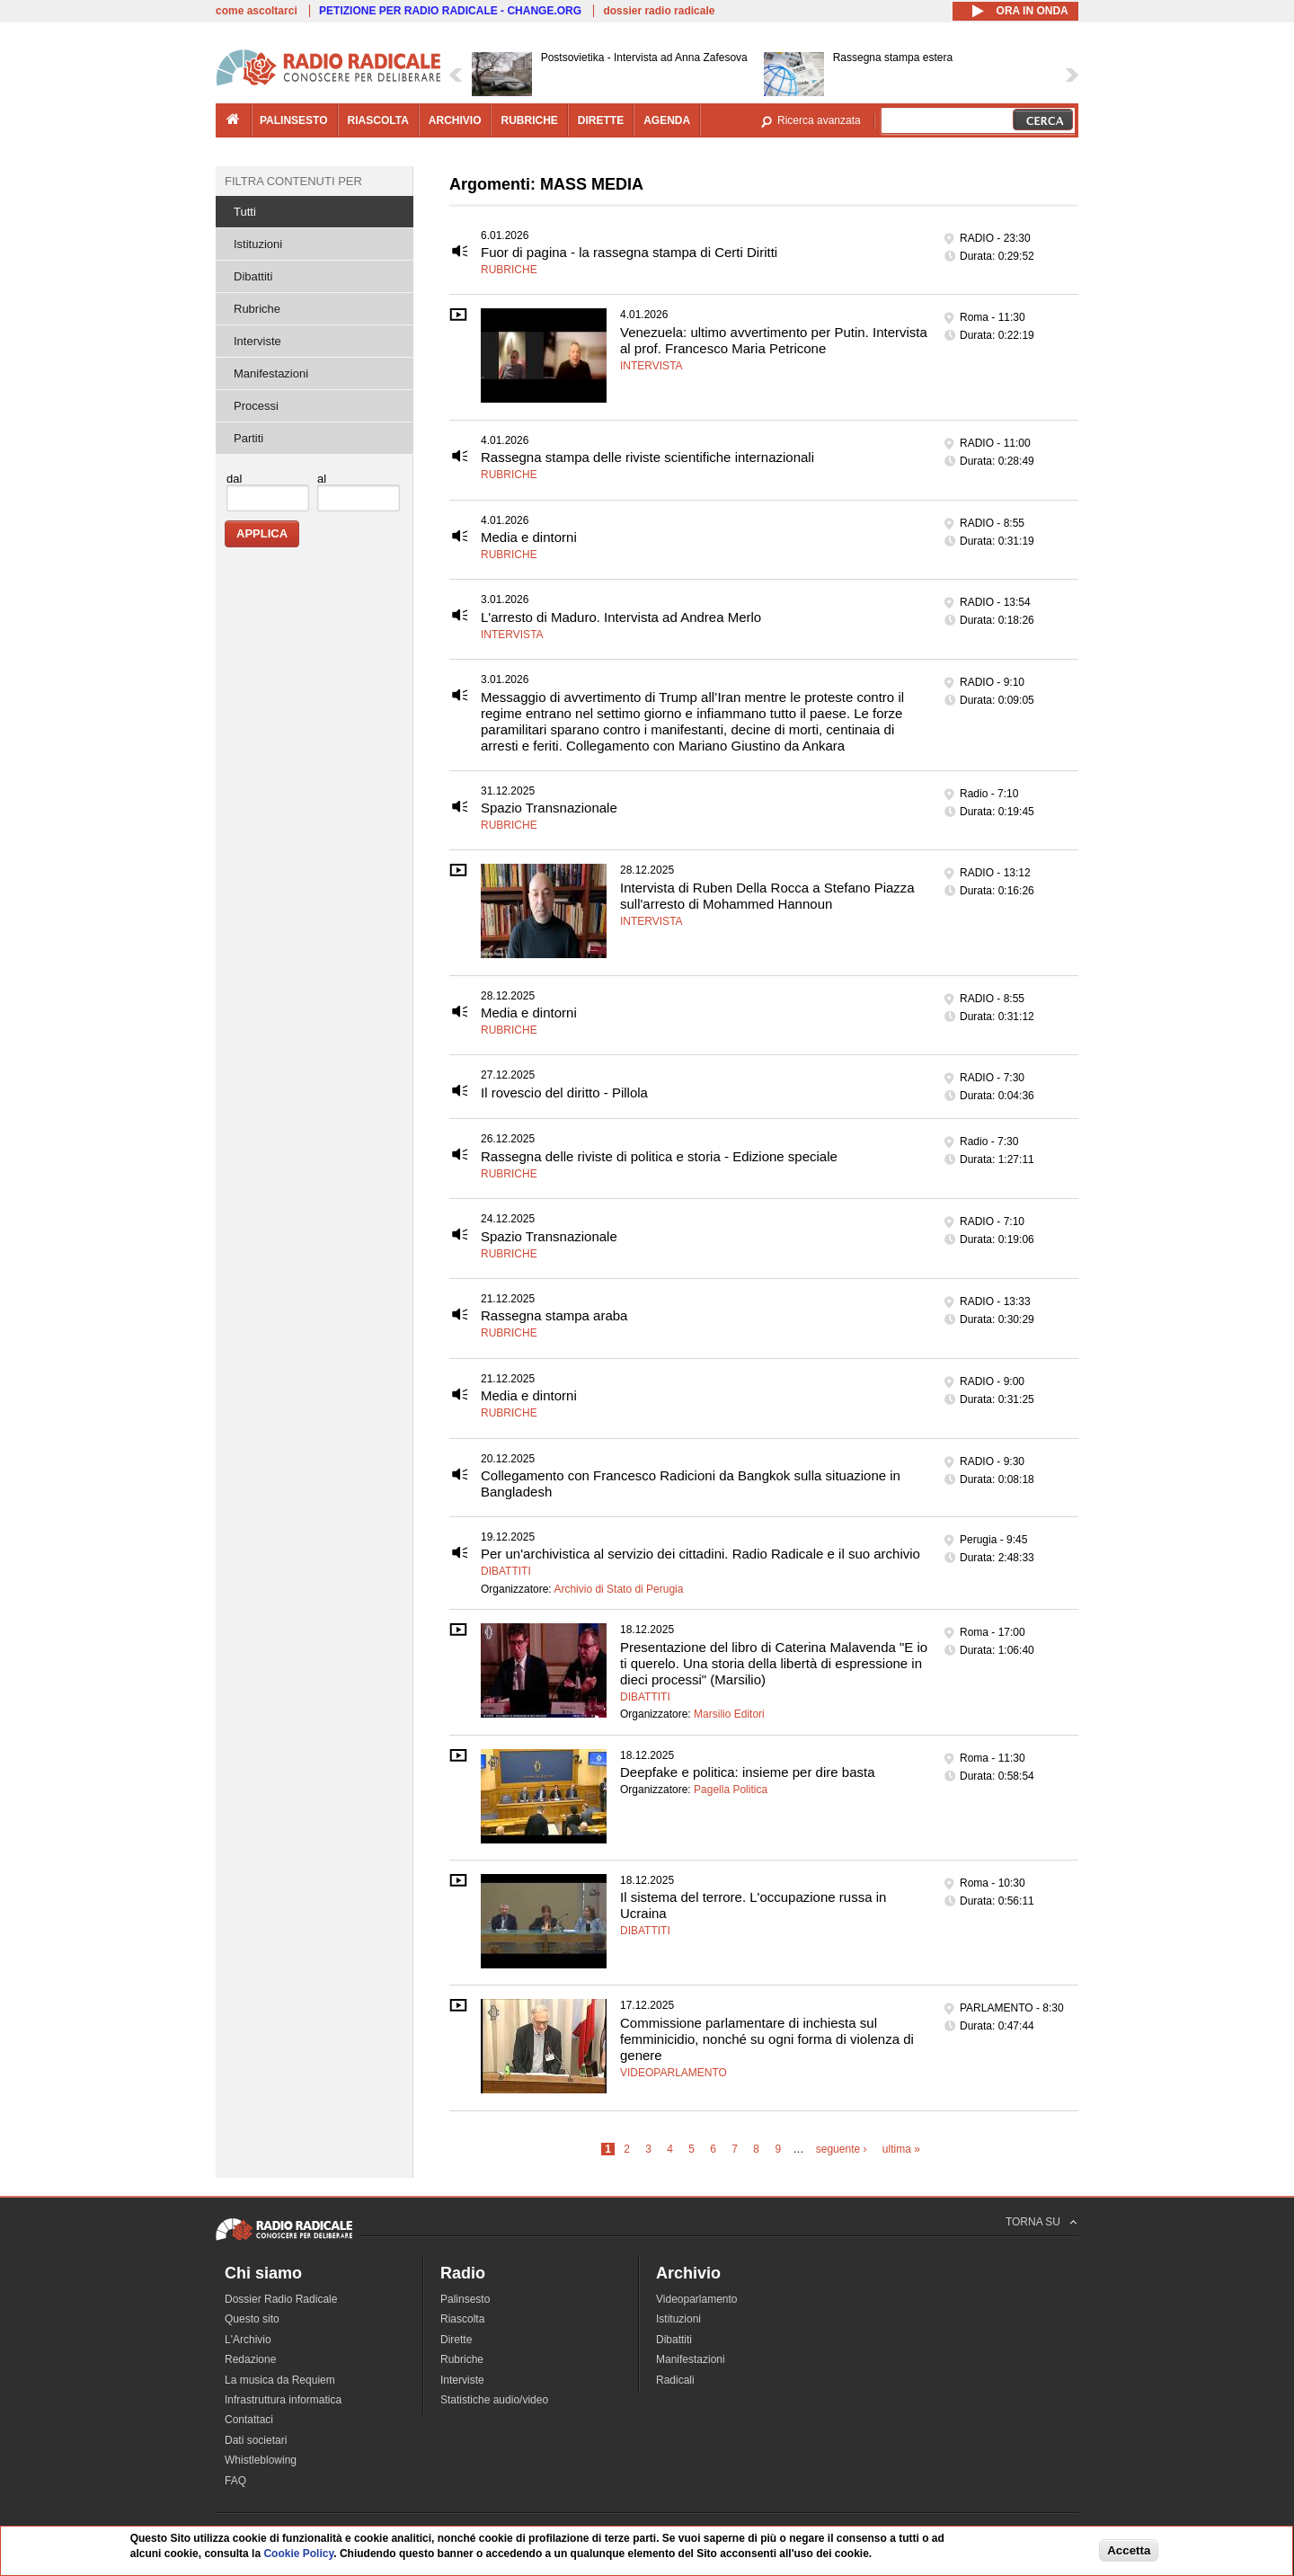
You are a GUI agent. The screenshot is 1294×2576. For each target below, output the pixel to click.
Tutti (245, 211)
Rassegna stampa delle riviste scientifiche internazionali (647, 457)
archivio (455, 120)
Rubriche (509, 269)
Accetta (1128, 2550)
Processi (256, 406)
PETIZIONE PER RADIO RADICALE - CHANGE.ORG (450, 10)
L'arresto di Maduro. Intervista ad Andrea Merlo (621, 617)
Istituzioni (258, 244)
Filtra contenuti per (293, 181)
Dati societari (256, 2440)
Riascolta (462, 2319)
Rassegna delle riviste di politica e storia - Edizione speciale (659, 1156)
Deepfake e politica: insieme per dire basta (747, 1772)
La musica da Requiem (280, 2380)
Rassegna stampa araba (554, 1315)
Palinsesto (465, 2299)
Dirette (456, 2339)
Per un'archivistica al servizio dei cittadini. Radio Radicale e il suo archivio (700, 1553)
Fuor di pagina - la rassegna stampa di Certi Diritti (629, 252)
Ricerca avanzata (819, 120)
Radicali (675, 2380)
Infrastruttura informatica (283, 2400)
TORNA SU (1033, 2222)
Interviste (257, 341)
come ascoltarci (256, 10)
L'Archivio (248, 2339)
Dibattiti (506, 1571)
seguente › (841, 2149)
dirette (601, 120)
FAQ (235, 2480)
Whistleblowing (261, 2460)
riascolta (378, 120)
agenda (666, 120)
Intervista (651, 366)
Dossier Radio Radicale (281, 2299)
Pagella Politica (730, 1789)
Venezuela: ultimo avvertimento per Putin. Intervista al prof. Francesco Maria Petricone (773, 340)
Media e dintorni (529, 537)
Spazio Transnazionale (549, 807)
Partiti (248, 438)
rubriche (529, 120)
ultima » (901, 2149)
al (321, 478)
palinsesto (294, 120)
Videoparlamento (673, 2072)
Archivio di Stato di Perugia (618, 1589)
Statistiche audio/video (494, 2400)
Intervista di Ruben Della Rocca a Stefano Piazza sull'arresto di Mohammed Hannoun (767, 895)
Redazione (250, 2359)
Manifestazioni (271, 373)
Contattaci (249, 2419)
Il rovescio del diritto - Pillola (564, 1092)
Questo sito (252, 2319)
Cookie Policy (298, 2554)
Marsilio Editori (729, 1714)
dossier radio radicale (658, 10)
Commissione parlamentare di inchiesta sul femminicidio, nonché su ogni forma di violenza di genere (767, 2039)
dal (234, 478)
